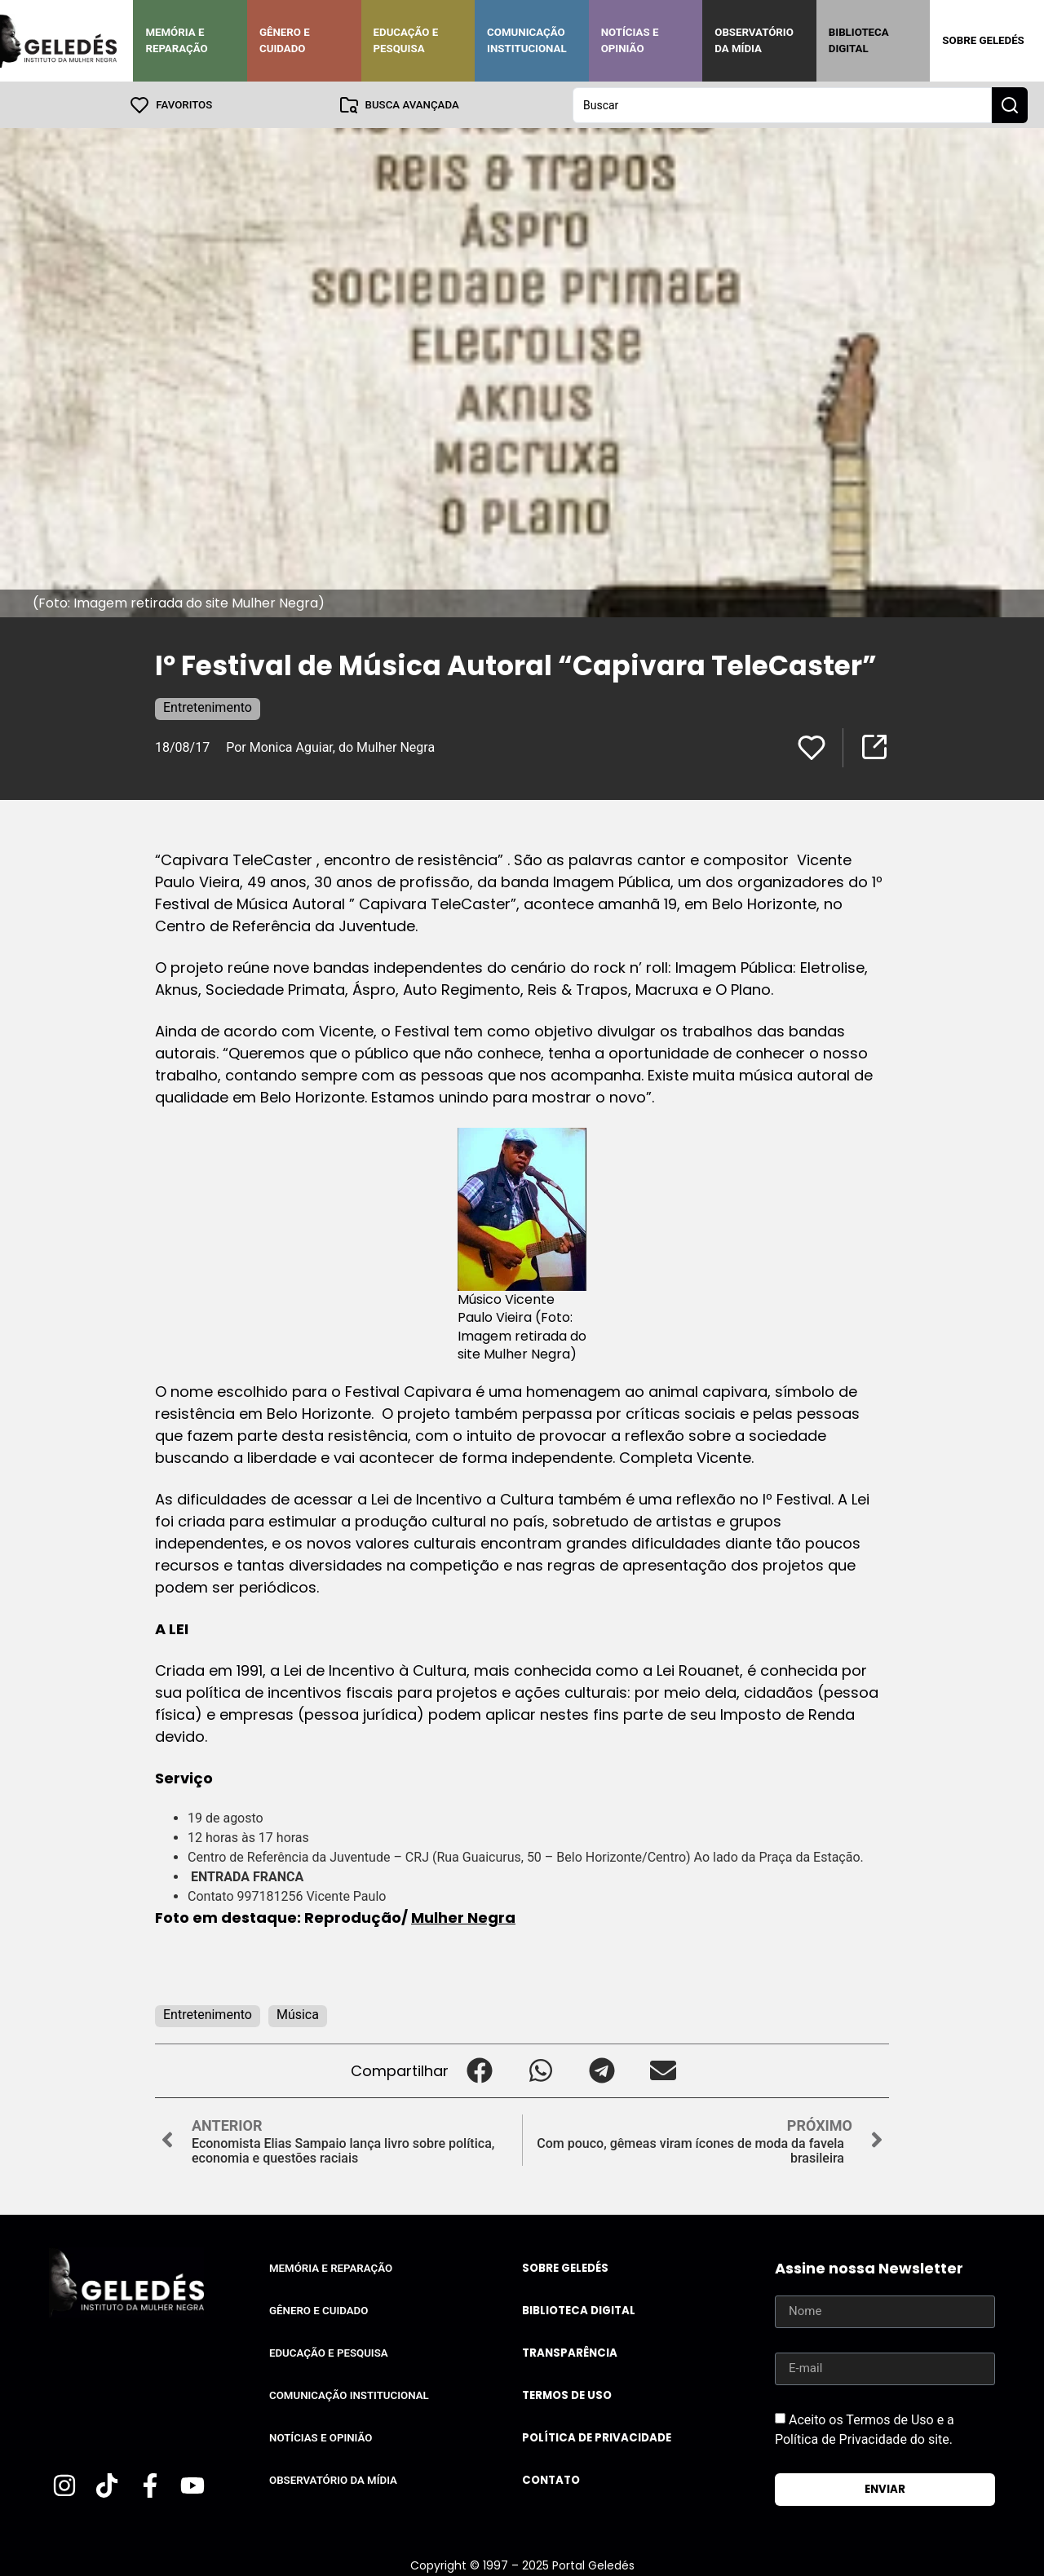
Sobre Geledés (983, 40)
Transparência (569, 2352)
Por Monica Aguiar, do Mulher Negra (332, 746)
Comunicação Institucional (527, 40)
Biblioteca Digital (859, 40)
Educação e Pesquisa (406, 40)
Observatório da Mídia (754, 40)
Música (297, 2013)
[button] (479, 2070)
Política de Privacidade (596, 2437)
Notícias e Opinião (630, 40)
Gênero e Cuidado (284, 40)
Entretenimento (207, 706)
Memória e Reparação (176, 40)
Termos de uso (567, 2394)
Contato (551, 2479)
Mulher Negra (463, 1917)
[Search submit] (1010, 104)
